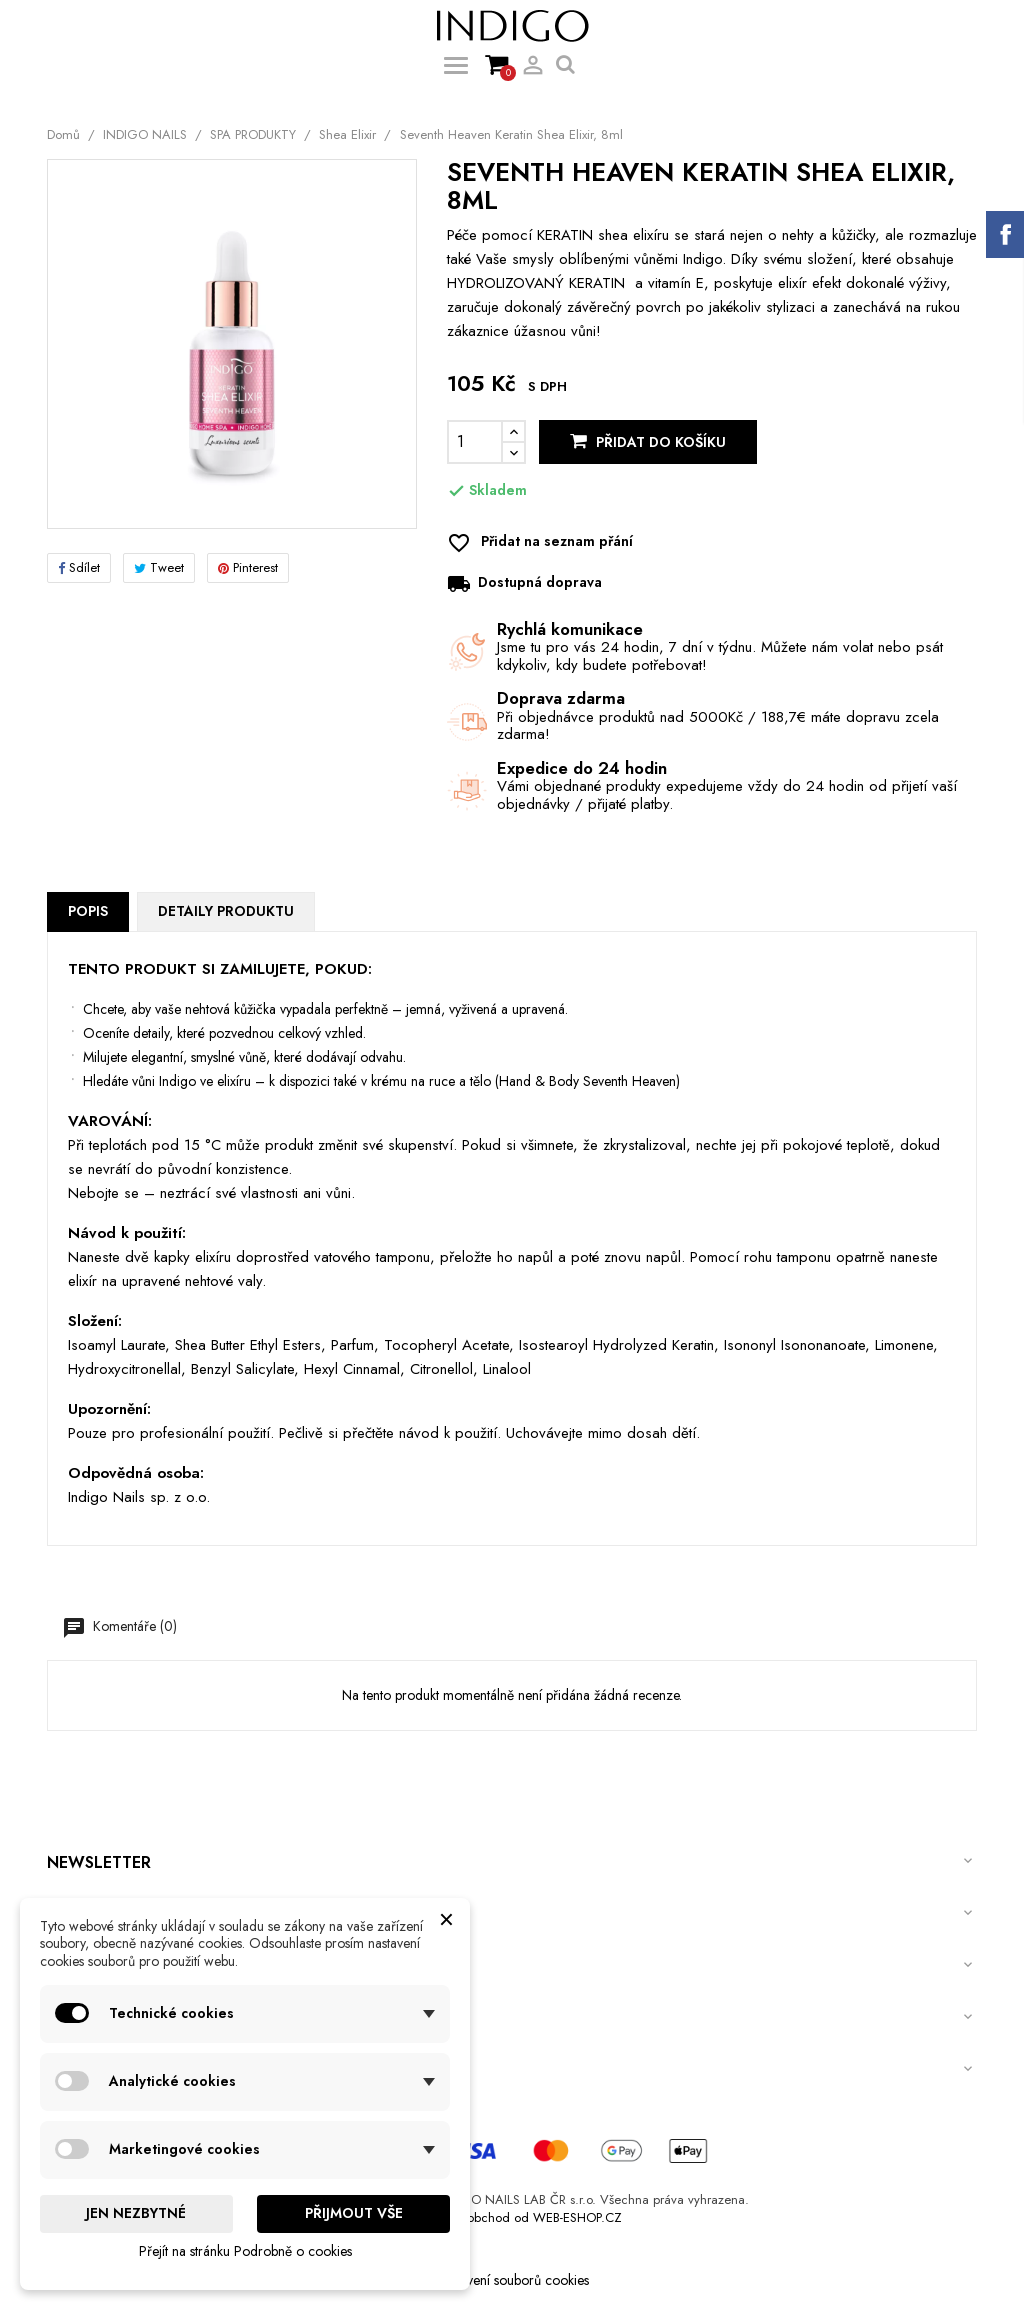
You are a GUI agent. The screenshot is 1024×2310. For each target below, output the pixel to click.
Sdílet (79, 567)
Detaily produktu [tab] (226, 911)
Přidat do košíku (648, 442)
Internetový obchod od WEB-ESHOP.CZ (512, 2217)
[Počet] (475, 442)
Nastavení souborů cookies (512, 2280)
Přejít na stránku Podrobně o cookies (245, 2251)
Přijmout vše (354, 2213)
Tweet (159, 567)
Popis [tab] (88, 911)
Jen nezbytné (136, 2213)
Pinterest (248, 567)
